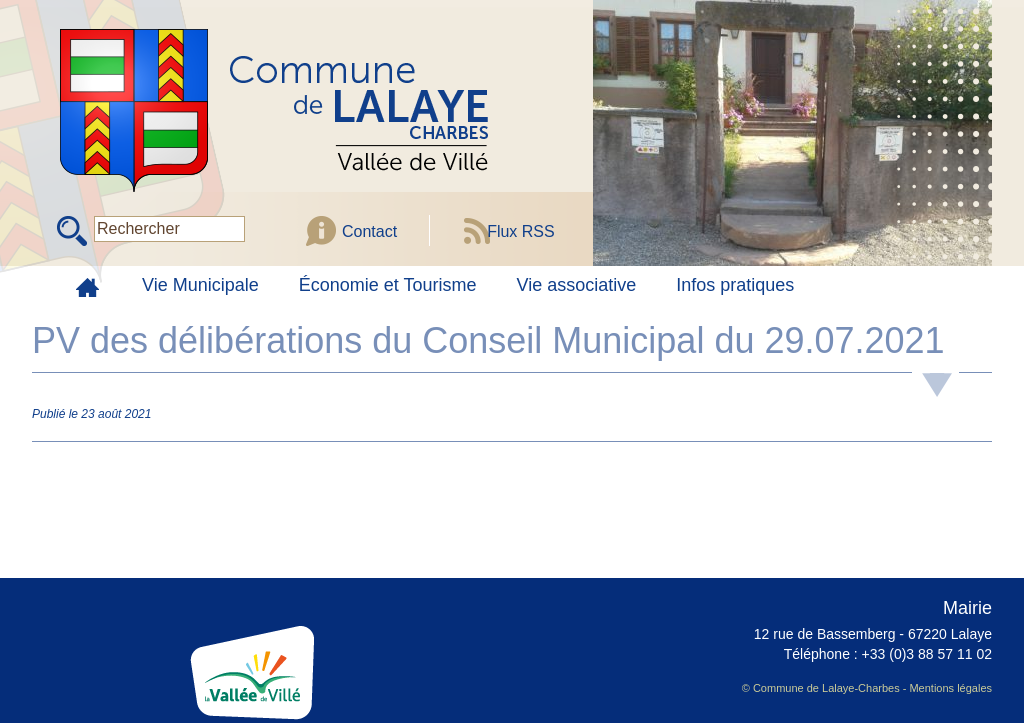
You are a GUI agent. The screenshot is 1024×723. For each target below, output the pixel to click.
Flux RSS (521, 231)
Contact (369, 231)
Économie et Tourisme (388, 285)
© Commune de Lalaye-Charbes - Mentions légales (867, 688)
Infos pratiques (735, 285)
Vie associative (577, 285)
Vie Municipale (200, 285)
